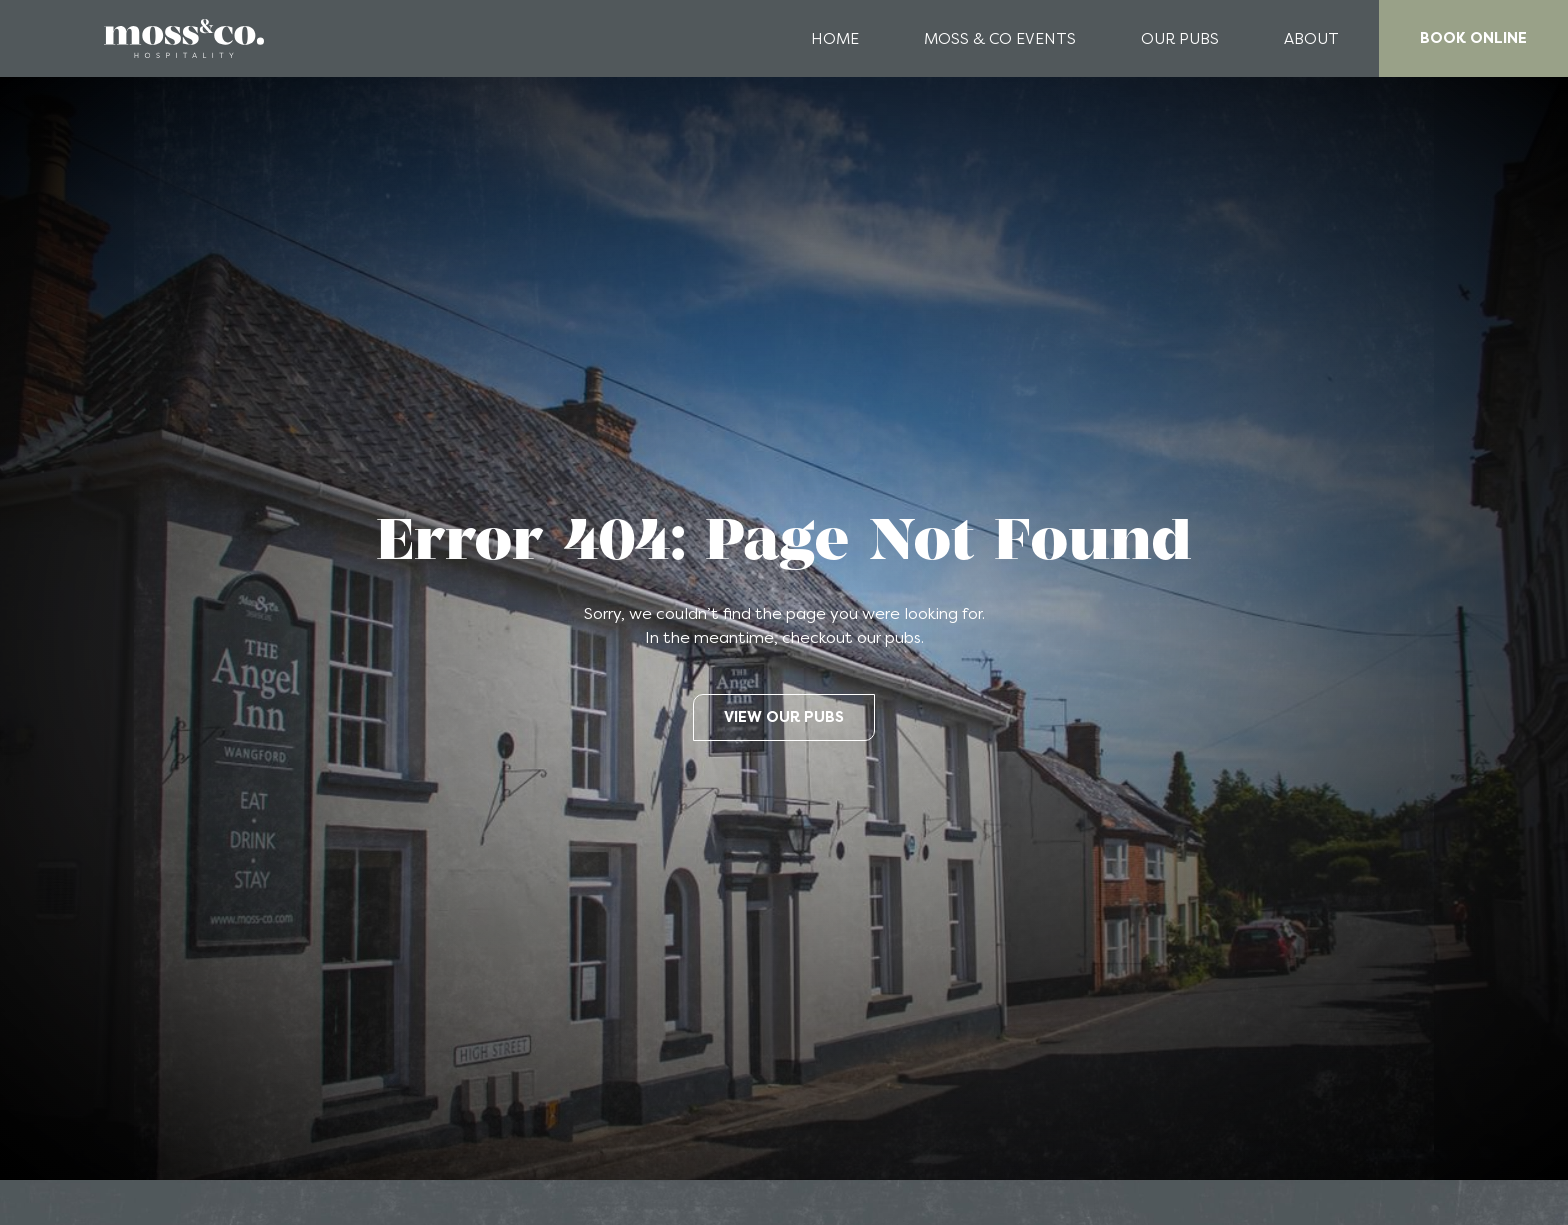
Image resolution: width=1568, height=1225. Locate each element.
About (1311, 39)
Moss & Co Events (1000, 39)
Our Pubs (1180, 39)
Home (835, 39)
